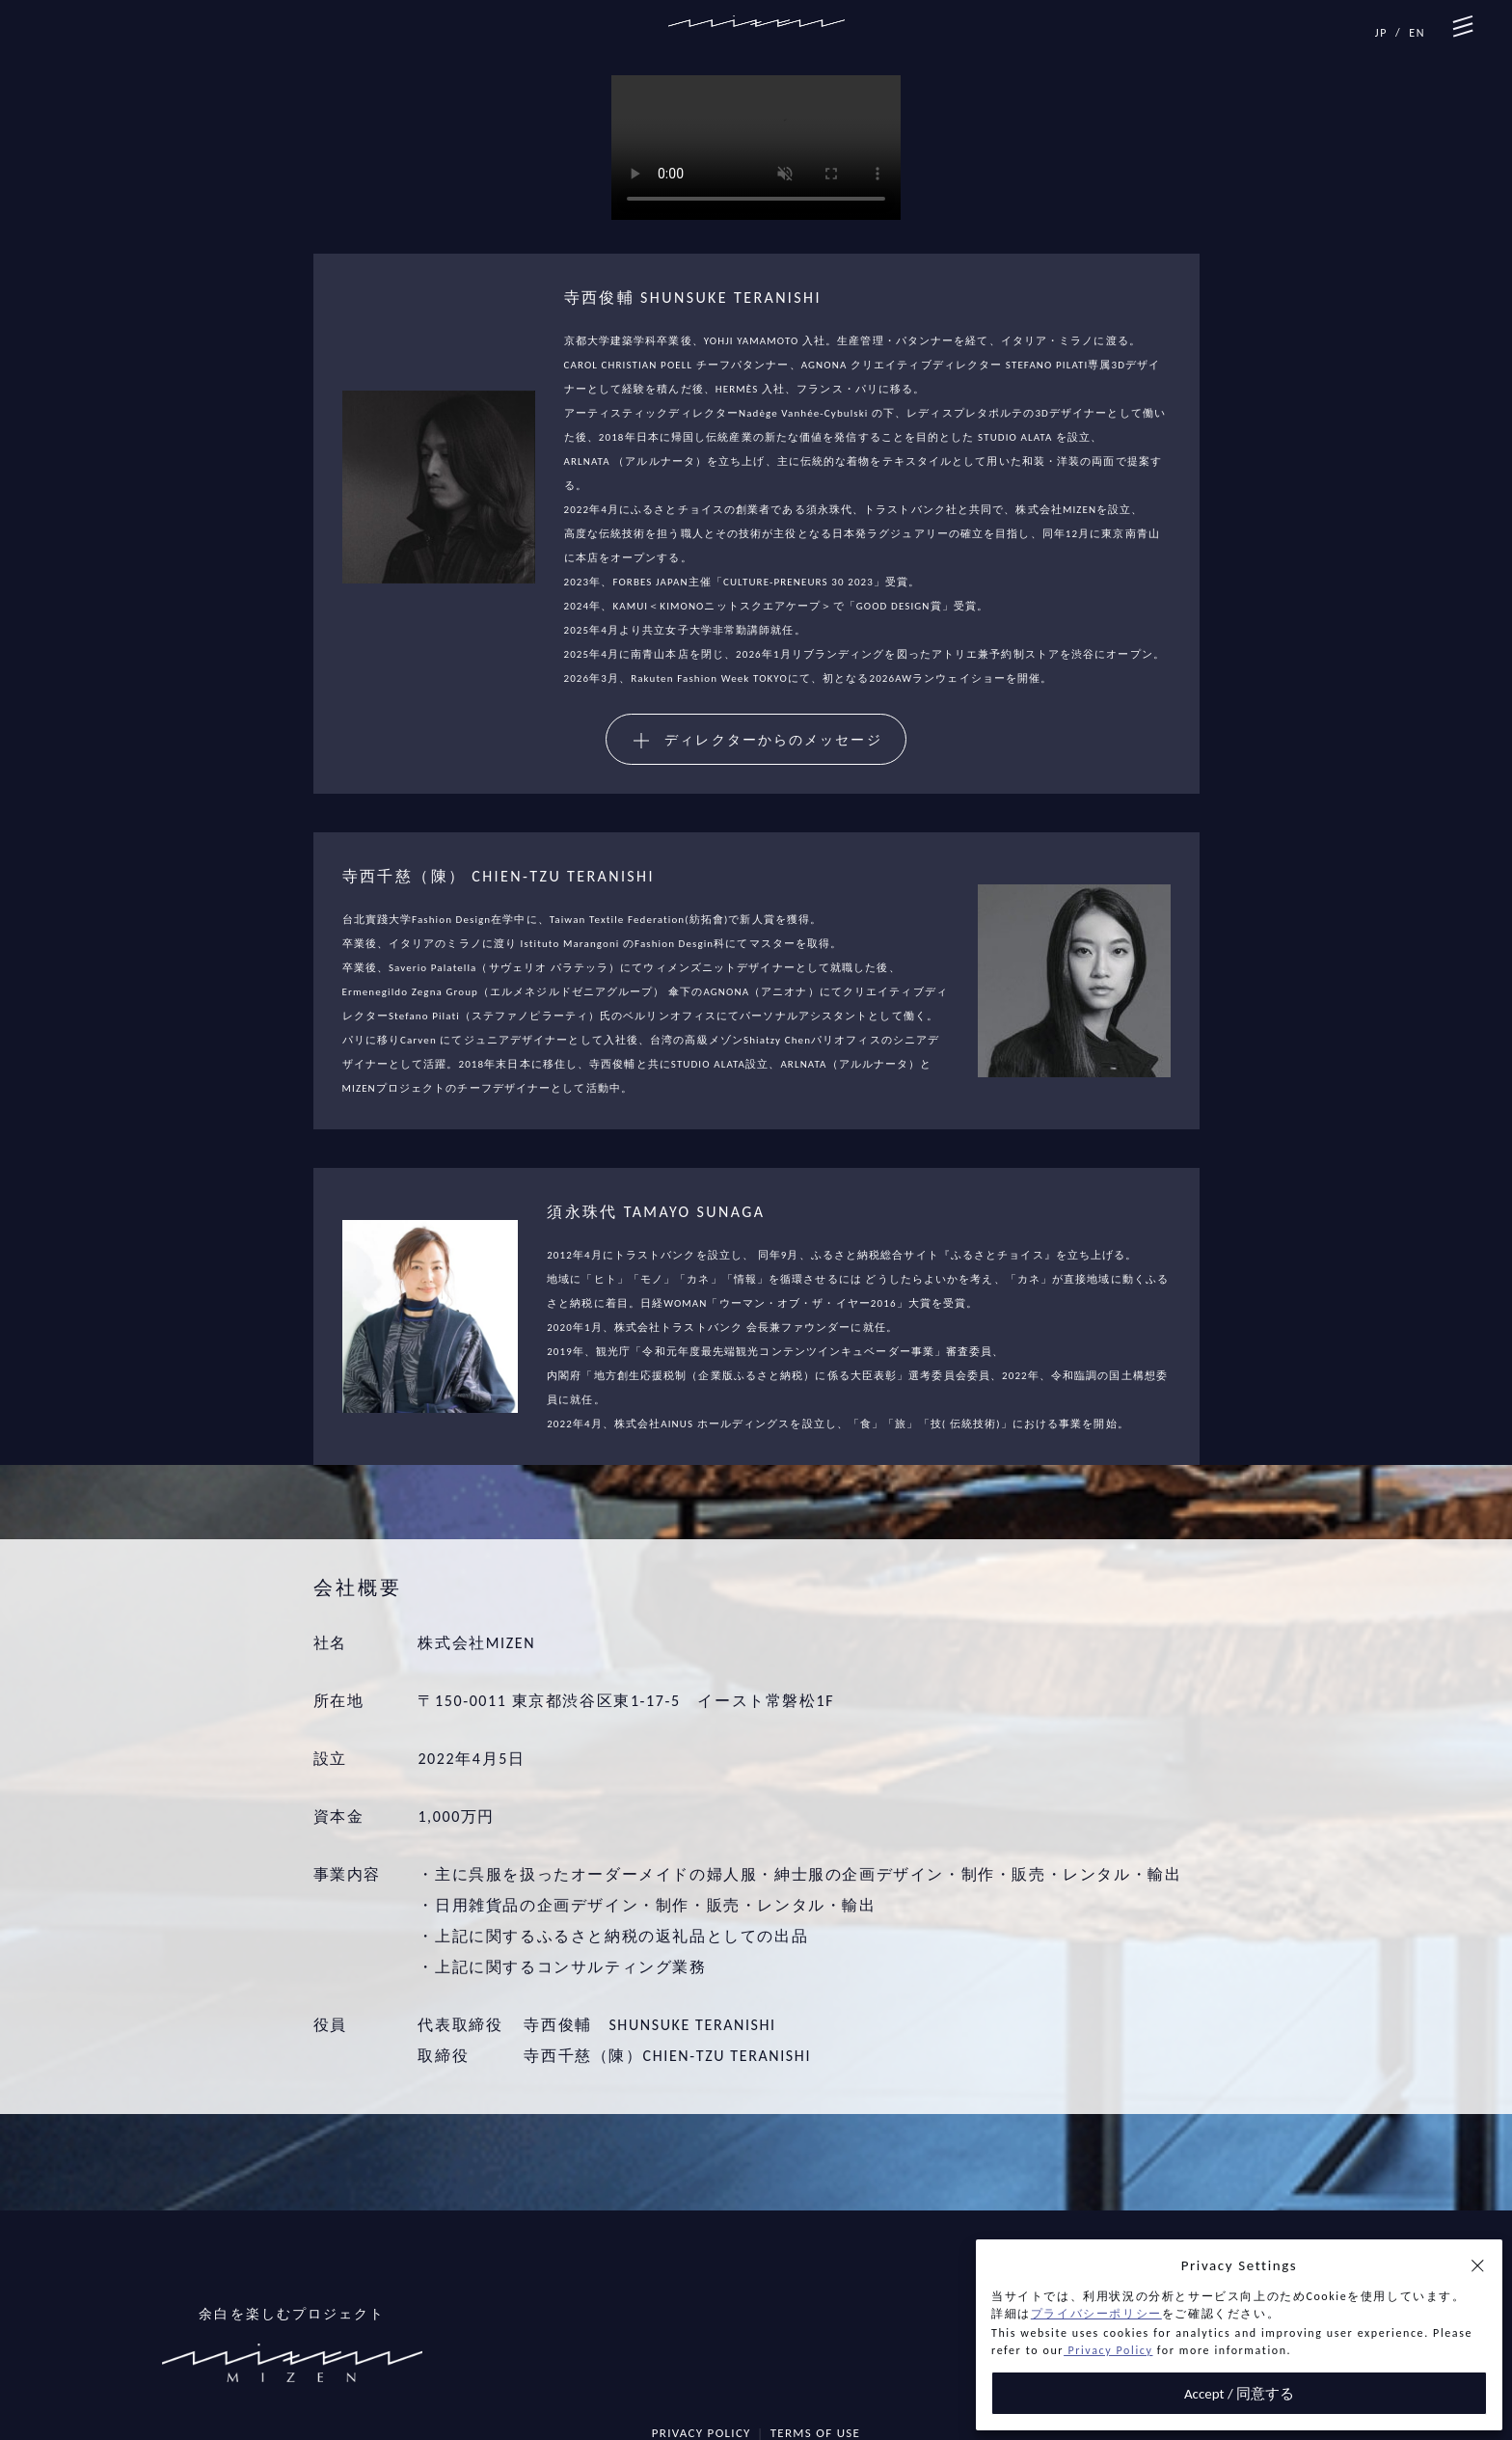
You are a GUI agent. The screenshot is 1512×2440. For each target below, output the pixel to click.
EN (1417, 33)
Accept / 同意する (1239, 2393)
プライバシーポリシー (1096, 2313)
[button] (1477, 2265)
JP (1381, 33)
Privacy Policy (1108, 2350)
